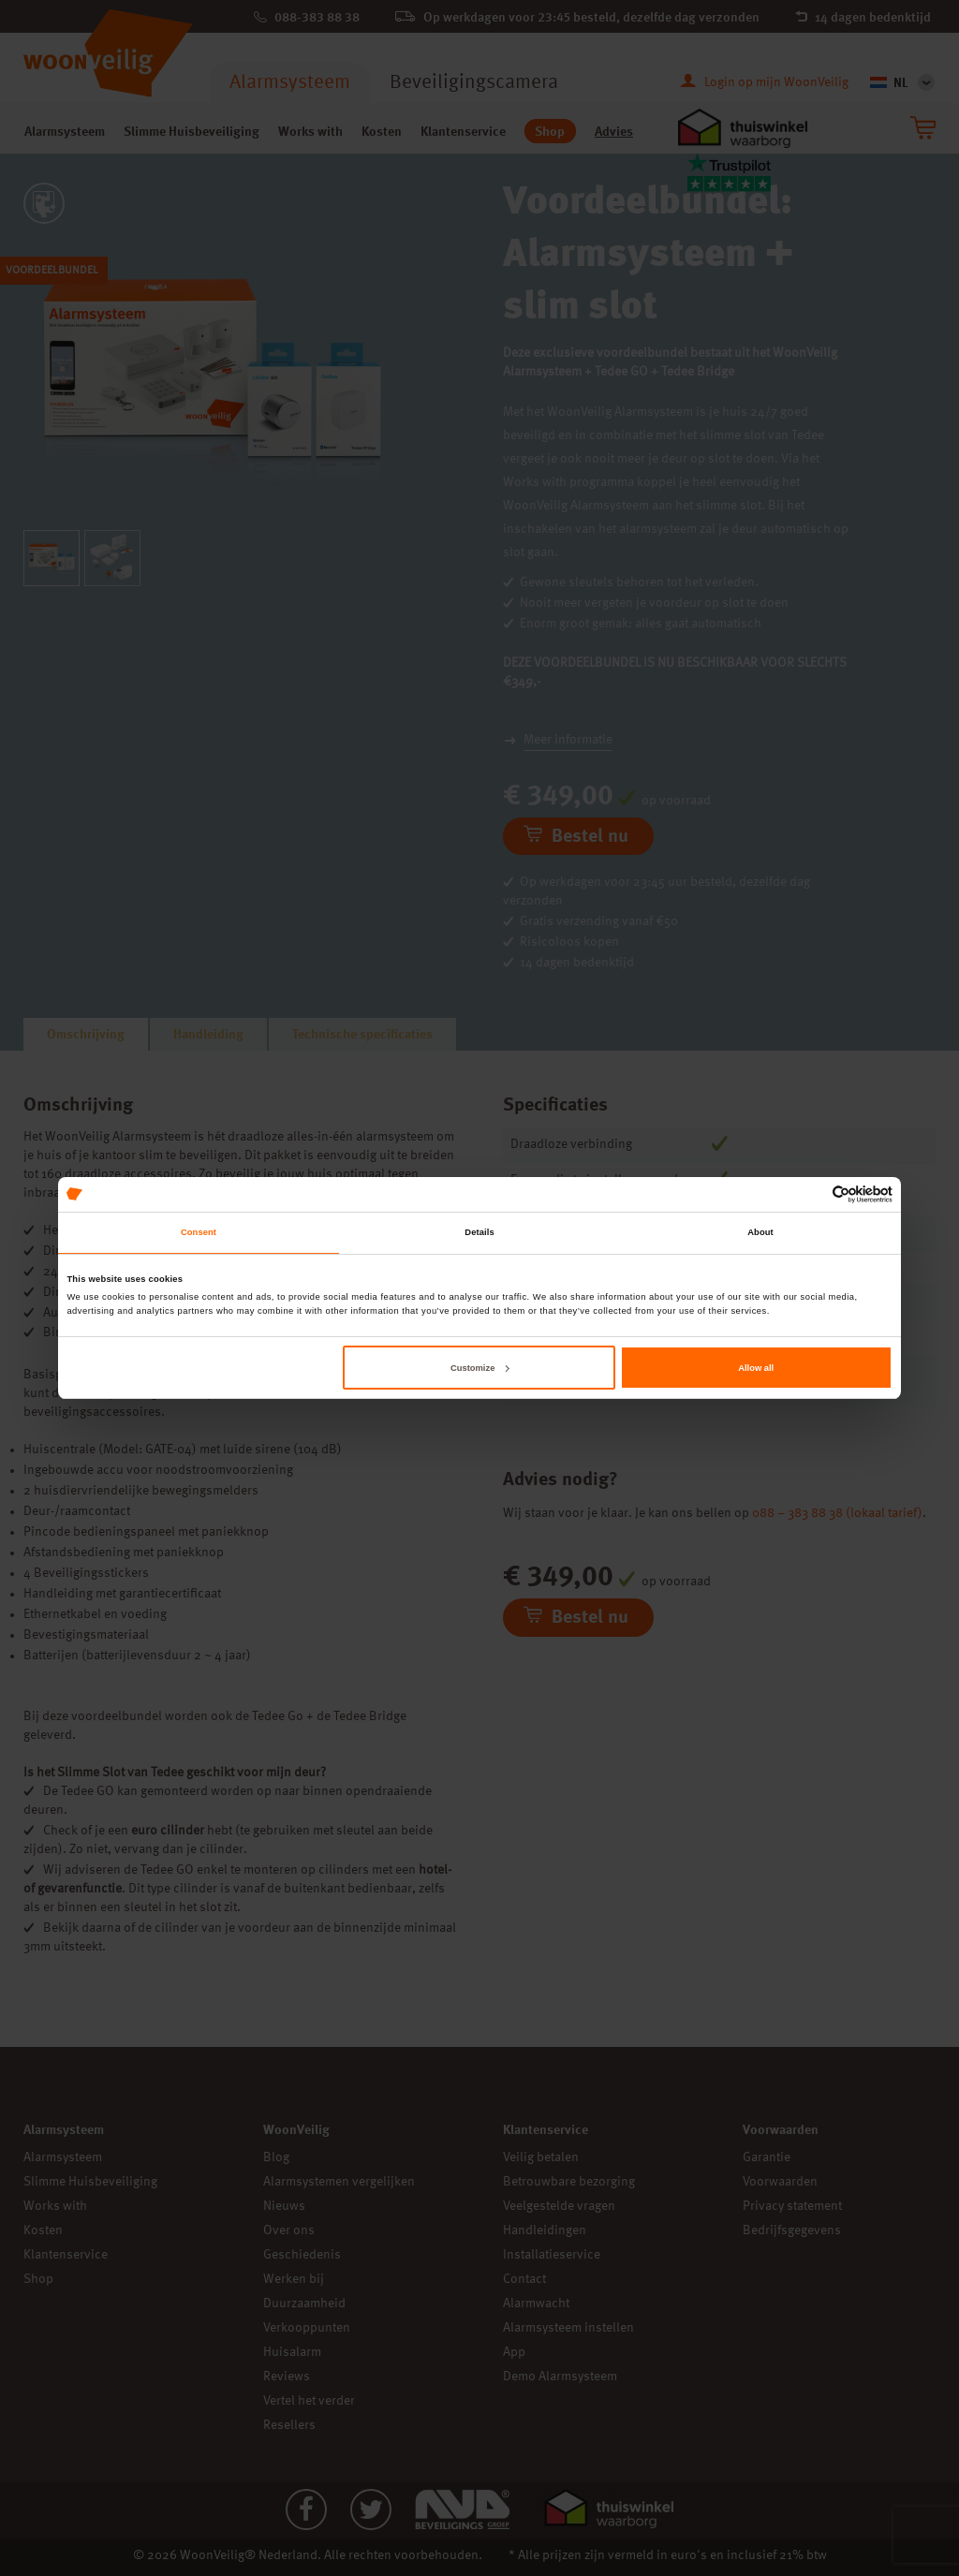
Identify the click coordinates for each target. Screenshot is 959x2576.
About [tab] (760, 1232)
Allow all (756, 1368)
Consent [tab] (198, 1232)
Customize (479, 1368)
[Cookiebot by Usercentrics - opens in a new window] (811, 1194)
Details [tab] (479, 1232)
